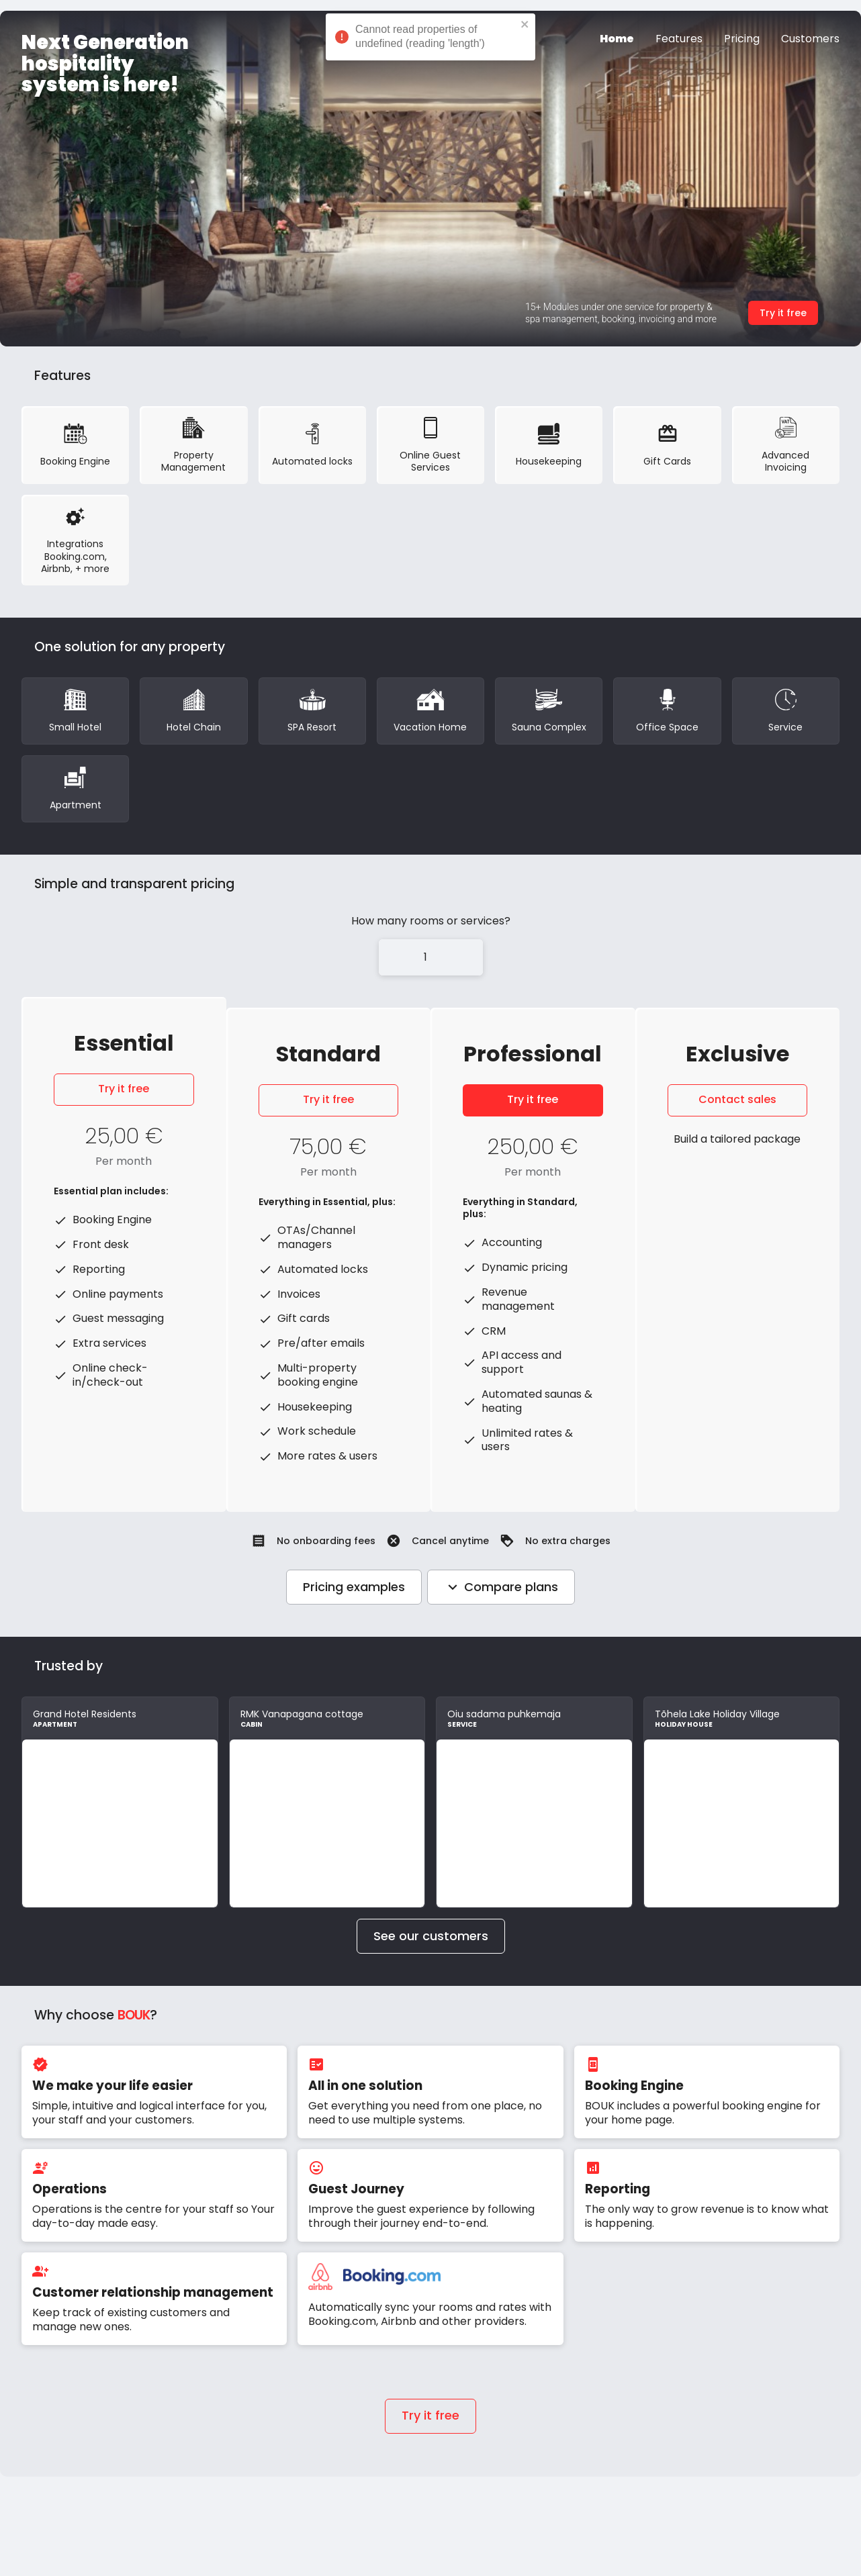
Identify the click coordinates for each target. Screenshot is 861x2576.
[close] (525, 25)
